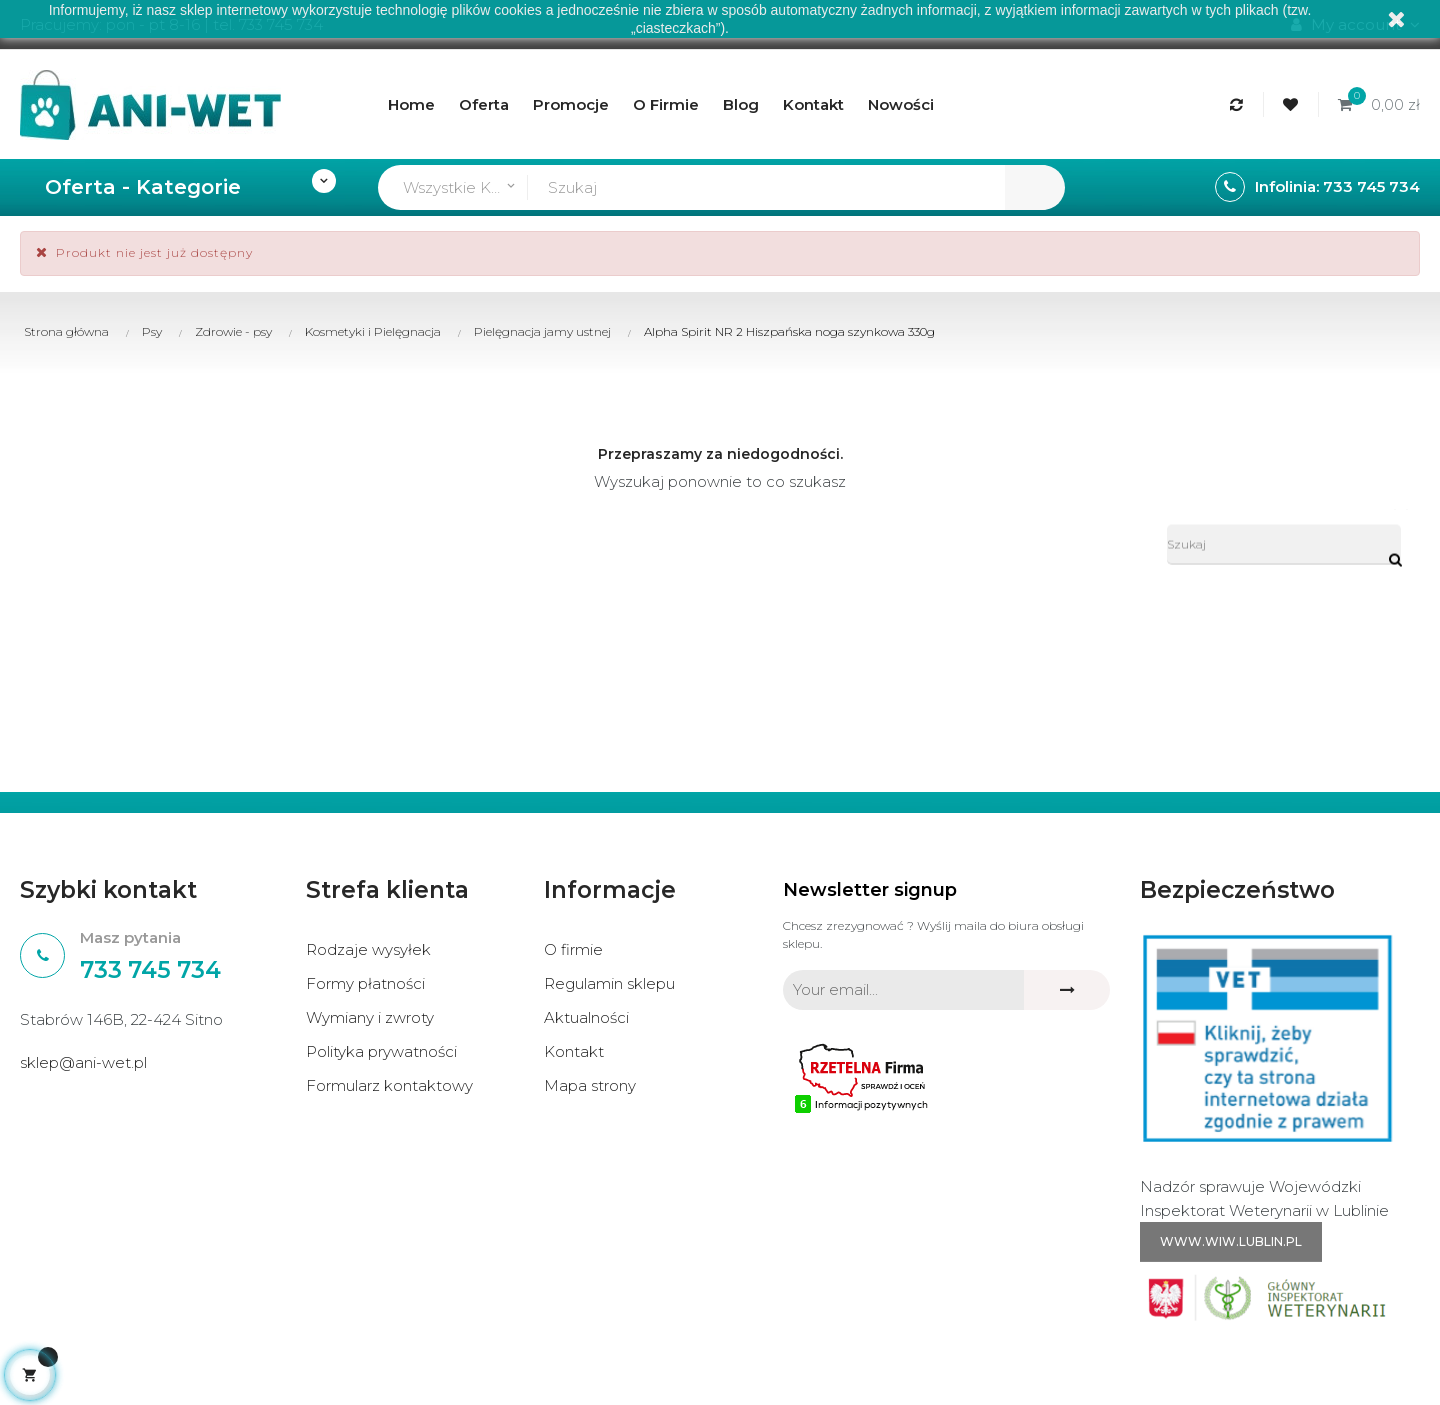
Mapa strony (590, 1085)
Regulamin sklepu (609, 983)
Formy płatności (365, 983)
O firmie (573, 949)
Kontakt (574, 1051)
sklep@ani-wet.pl (83, 1062)
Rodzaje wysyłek (368, 949)
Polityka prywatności (381, 1051)
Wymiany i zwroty (370, 1017)
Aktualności (586, 1017)
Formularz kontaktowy (389, 1085)
